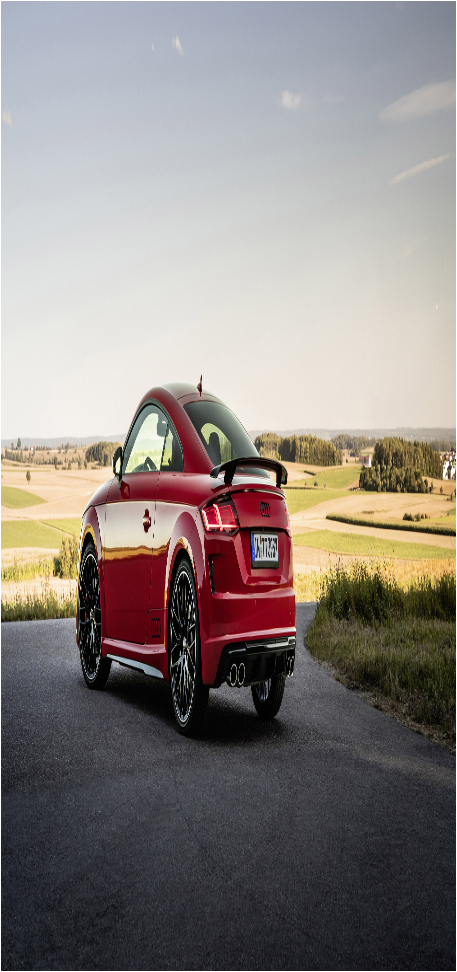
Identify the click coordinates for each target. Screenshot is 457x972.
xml (246, 954)
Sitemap (219, 954)
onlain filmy (130, 866)
